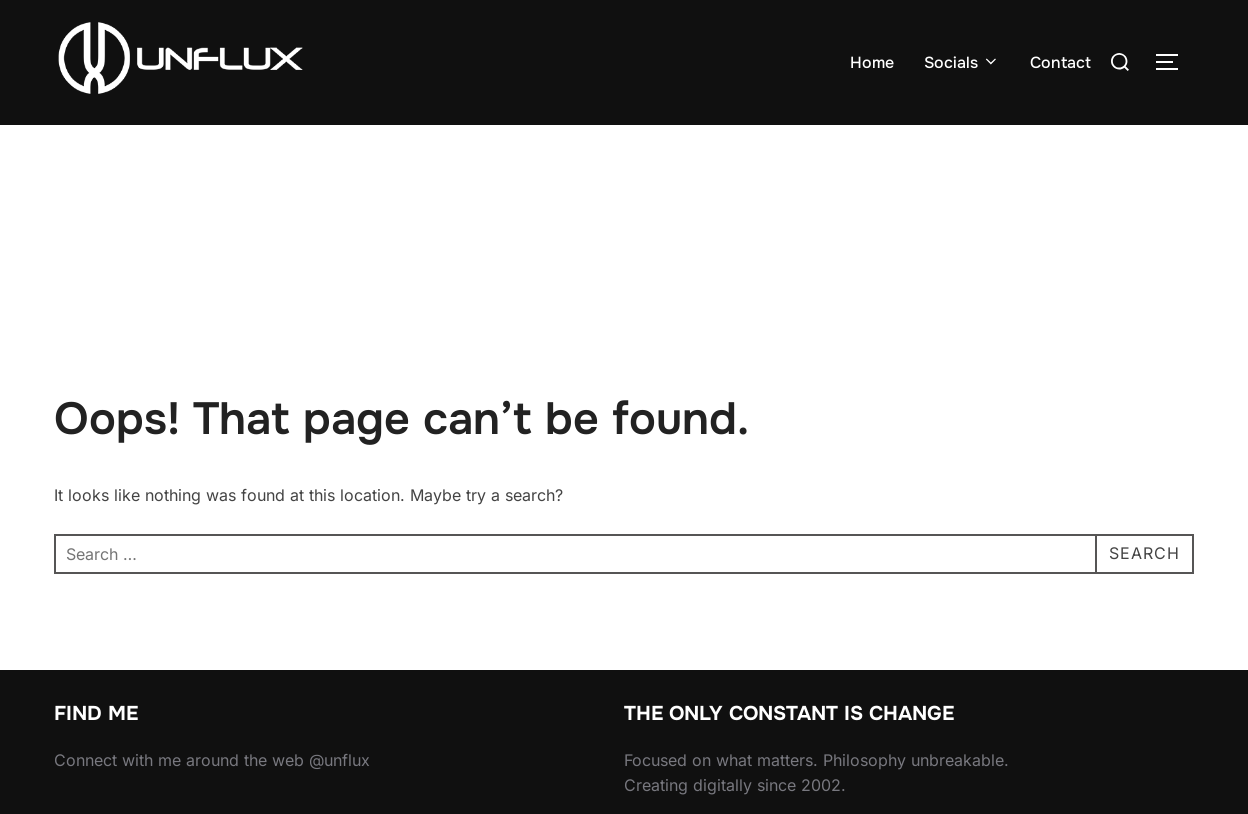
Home (872, 62)
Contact (1060, 62)
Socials (962, 62)
